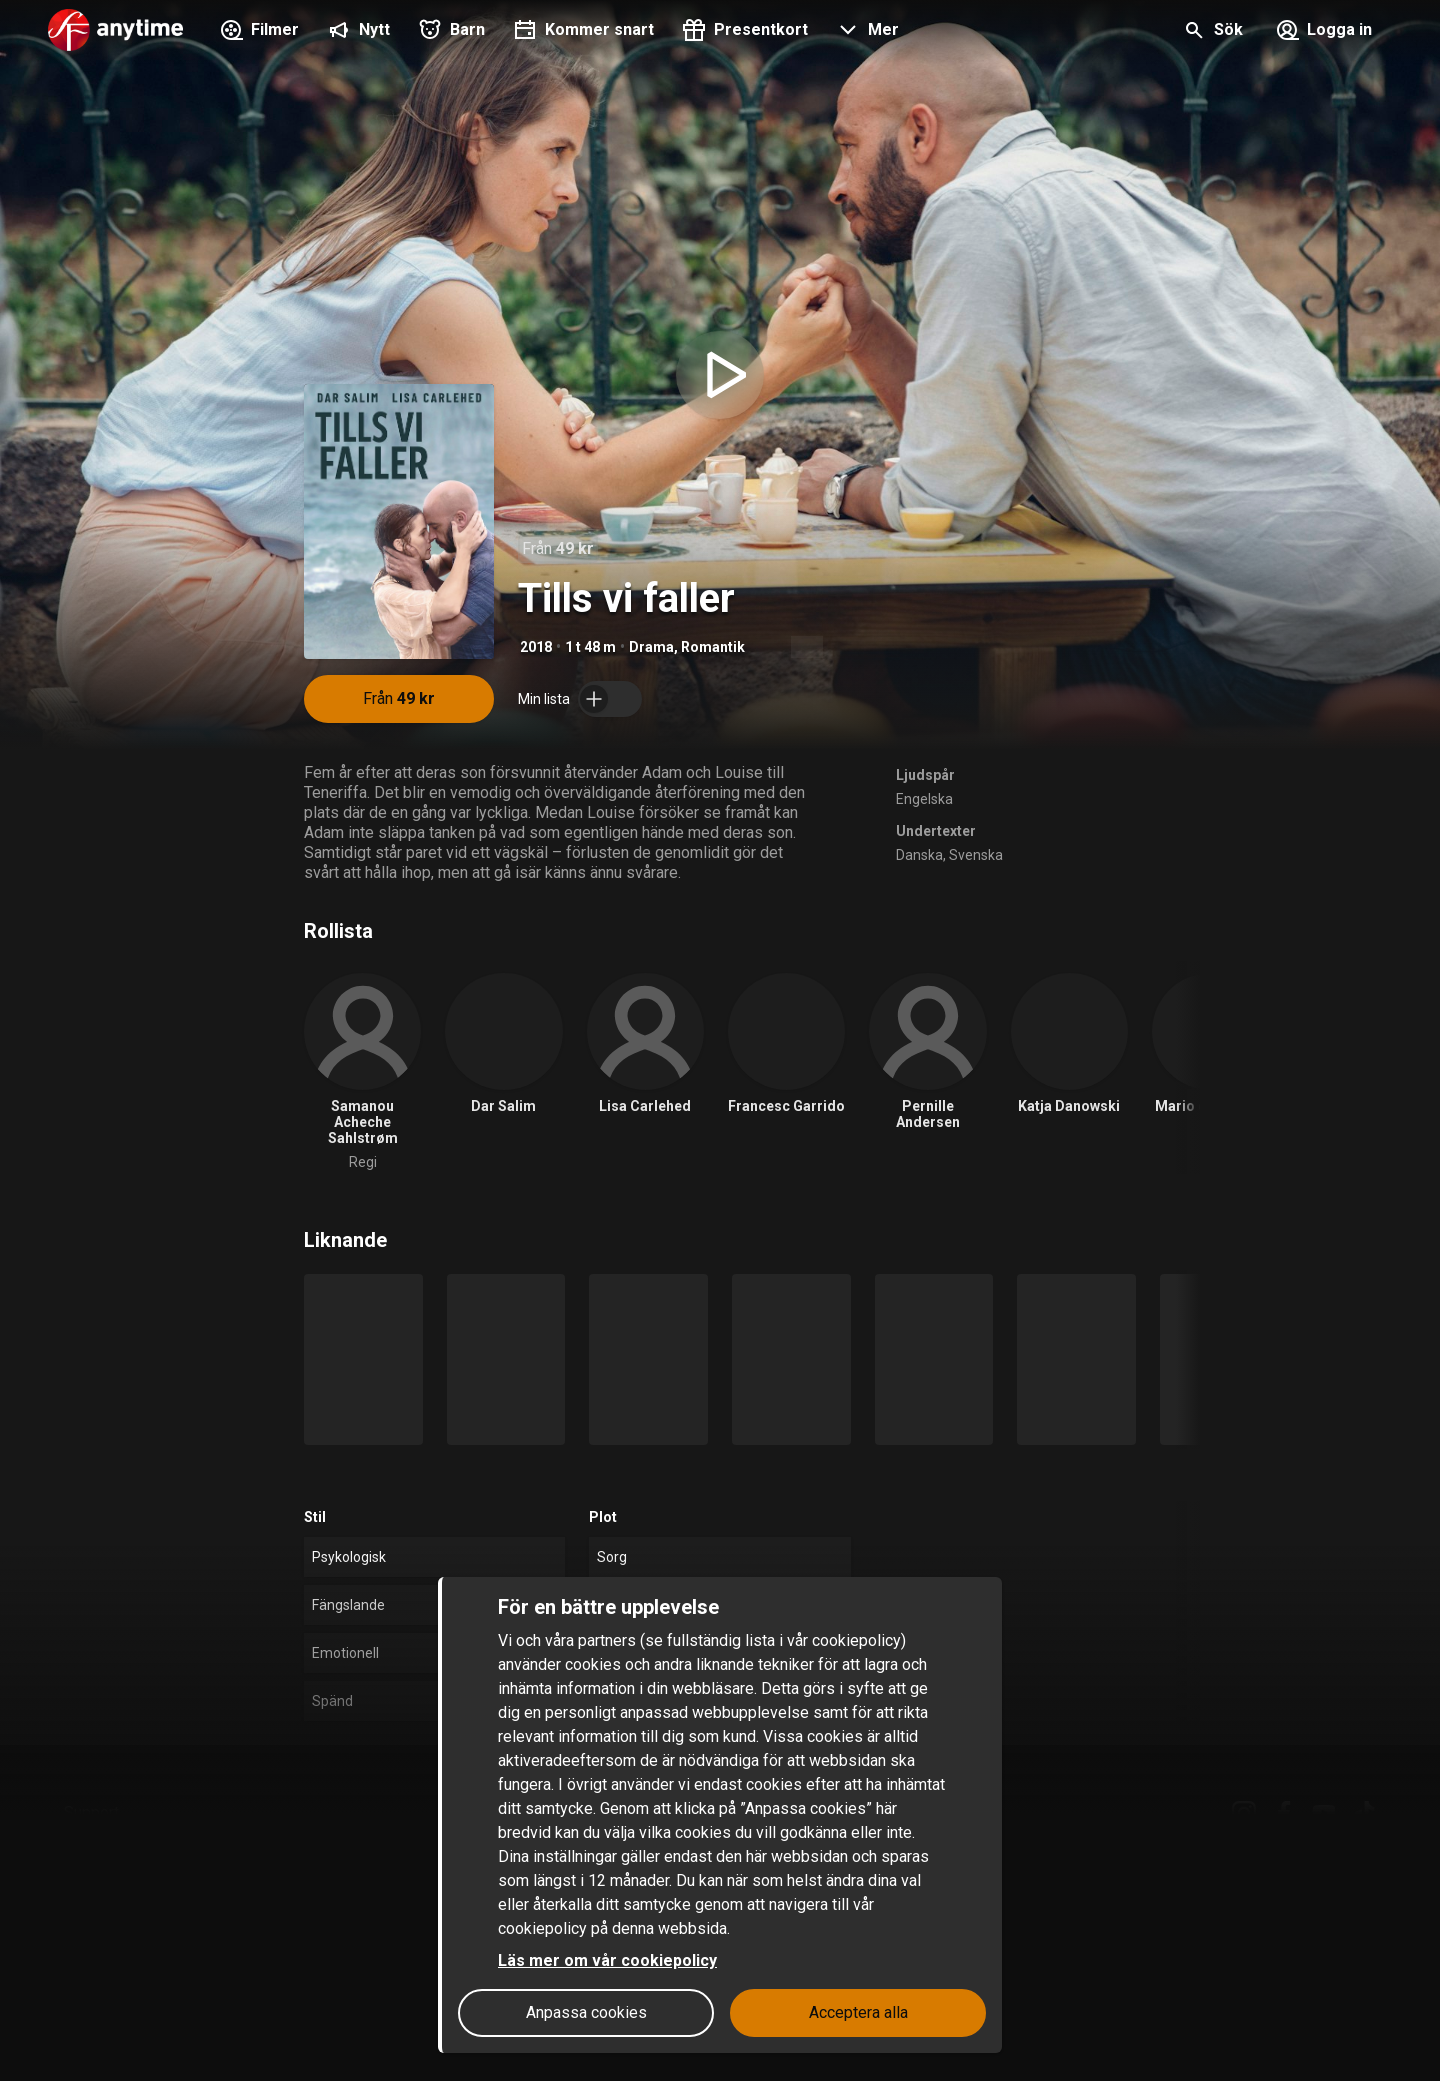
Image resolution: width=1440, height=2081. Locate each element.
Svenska (976, 855)
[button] (865, 32)
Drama (651, 647)
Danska (919, 855)
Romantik (713, 647)
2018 (536, 647)
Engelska (924, 799)
